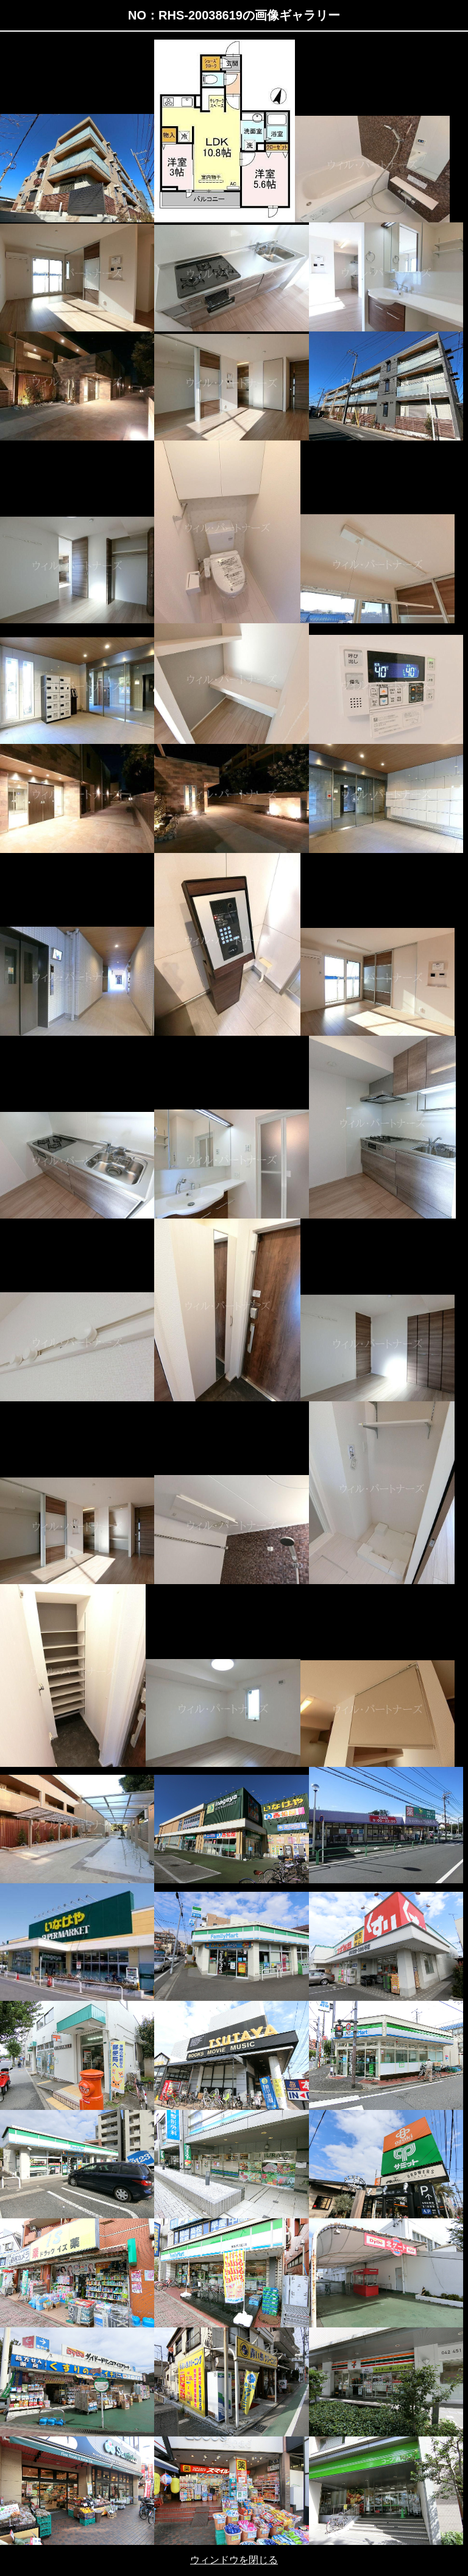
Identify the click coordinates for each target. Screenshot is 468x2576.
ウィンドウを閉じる (234, 2560)
